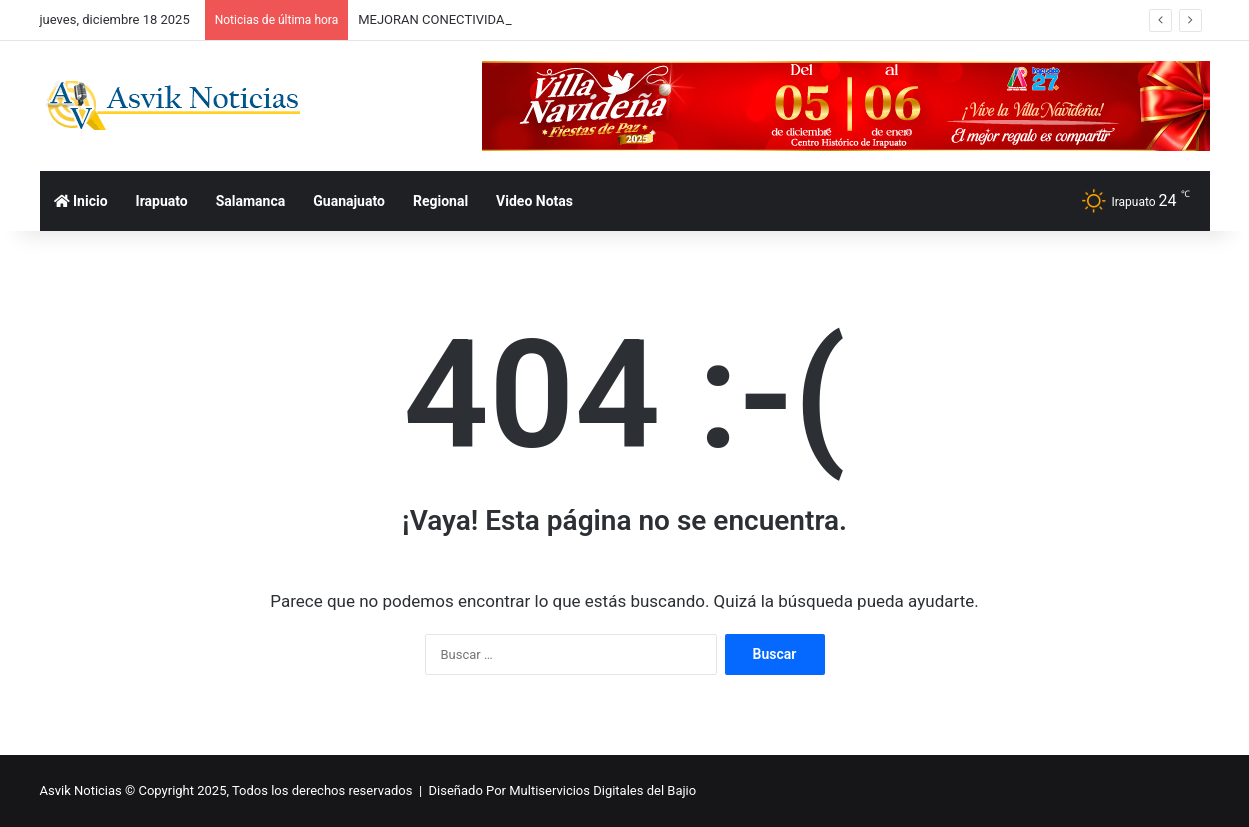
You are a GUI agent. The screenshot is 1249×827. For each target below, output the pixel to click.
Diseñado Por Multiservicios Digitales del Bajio (563, 790)
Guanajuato (349, 201)
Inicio (81, 201)
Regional (440, 201)
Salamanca (251, 201)
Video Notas (534, 201)
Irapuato (162, 201)
